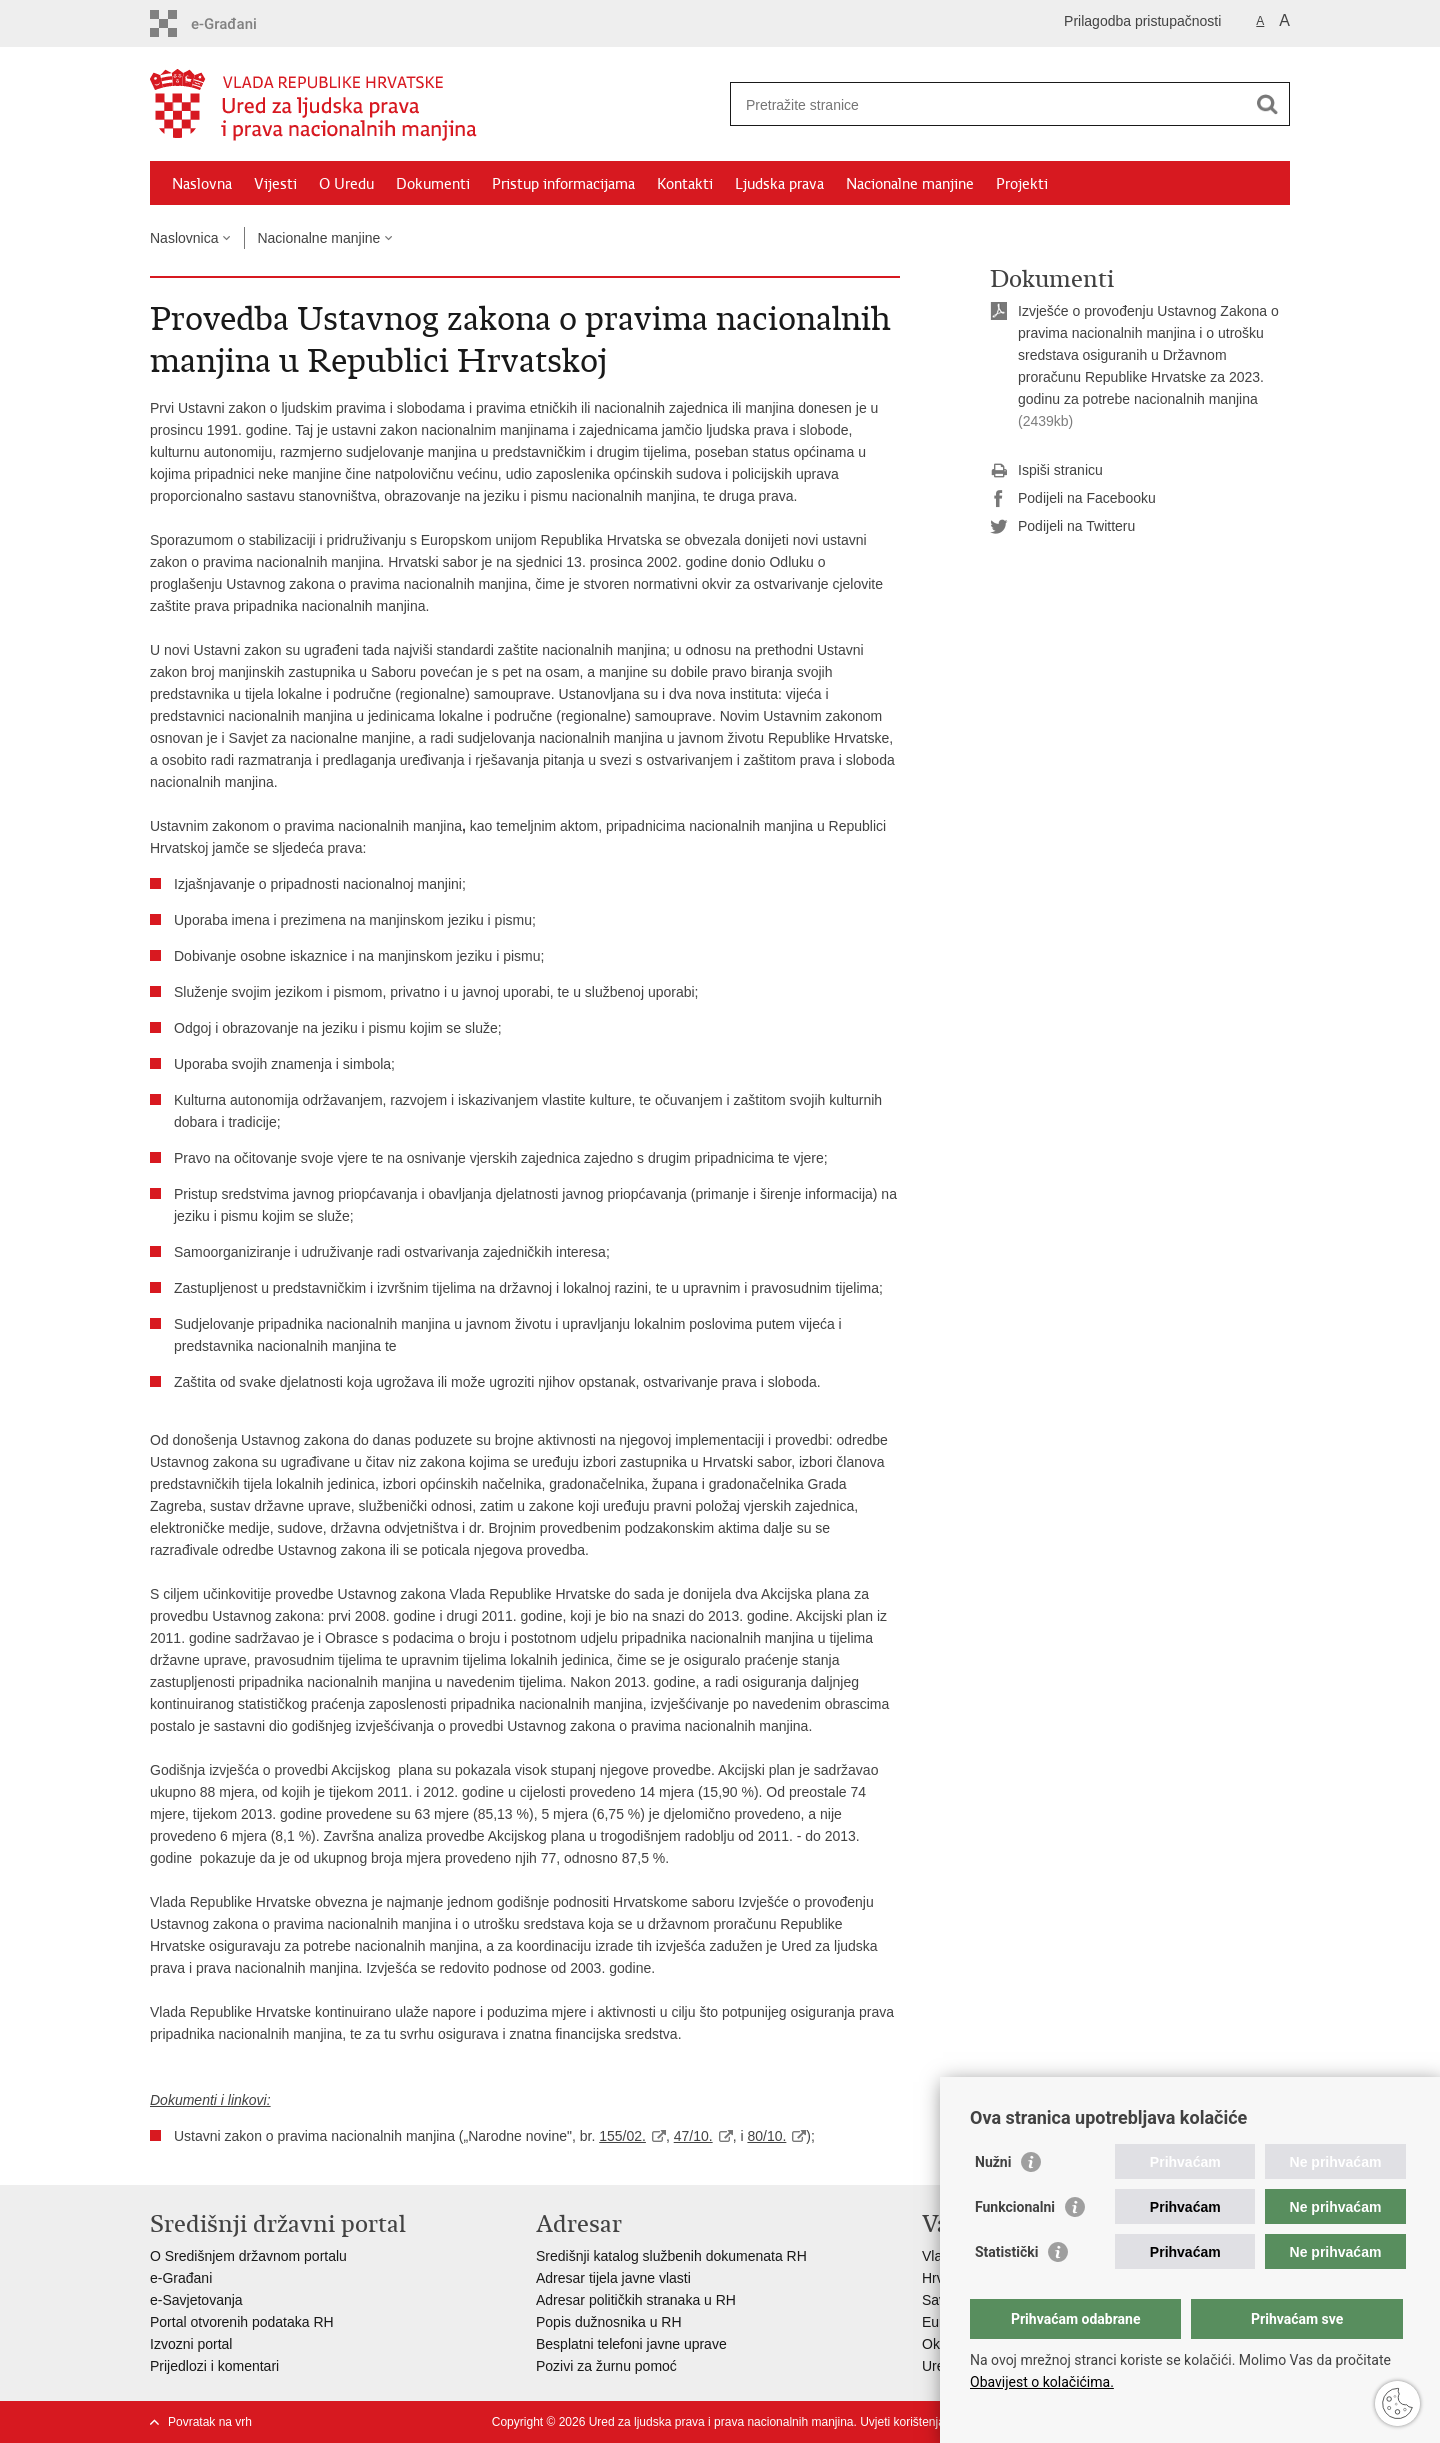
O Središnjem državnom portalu (248, 2256)
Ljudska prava (779, 184)
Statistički (1006, 2252)
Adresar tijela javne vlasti (613, 2278)
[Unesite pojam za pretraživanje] (988, 104)
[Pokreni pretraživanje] (1267, 104)
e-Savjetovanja (196, 2300)
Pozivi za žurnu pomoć (606, 2366)
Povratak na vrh (210, 2422)
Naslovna (202, 184)
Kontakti (685, 184)
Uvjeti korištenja (902, 2422)
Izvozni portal (191, 2344)
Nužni (993, 2162)
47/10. (693, 2136)
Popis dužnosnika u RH (609, 2322)
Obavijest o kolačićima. (1042, 2382)
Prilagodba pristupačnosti (1142, 21)
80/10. (766, 2136)
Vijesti (275, 184)
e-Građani (181, 2278)
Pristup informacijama (563, 184)
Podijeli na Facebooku (1073, 499)
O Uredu (346, 184)
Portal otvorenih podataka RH (242, 2322)
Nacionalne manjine (910, 184)
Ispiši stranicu (1046, 471)
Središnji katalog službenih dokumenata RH (671, 2256)
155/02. (622, 2136)
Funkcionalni (1015, 2207)
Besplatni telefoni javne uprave (631, 2344)
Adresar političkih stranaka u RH (636, 2300)
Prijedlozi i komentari (214, 2366)
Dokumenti (433, 184)
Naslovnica (184, 238)
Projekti (1022, 184)
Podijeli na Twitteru (1062, 527)
